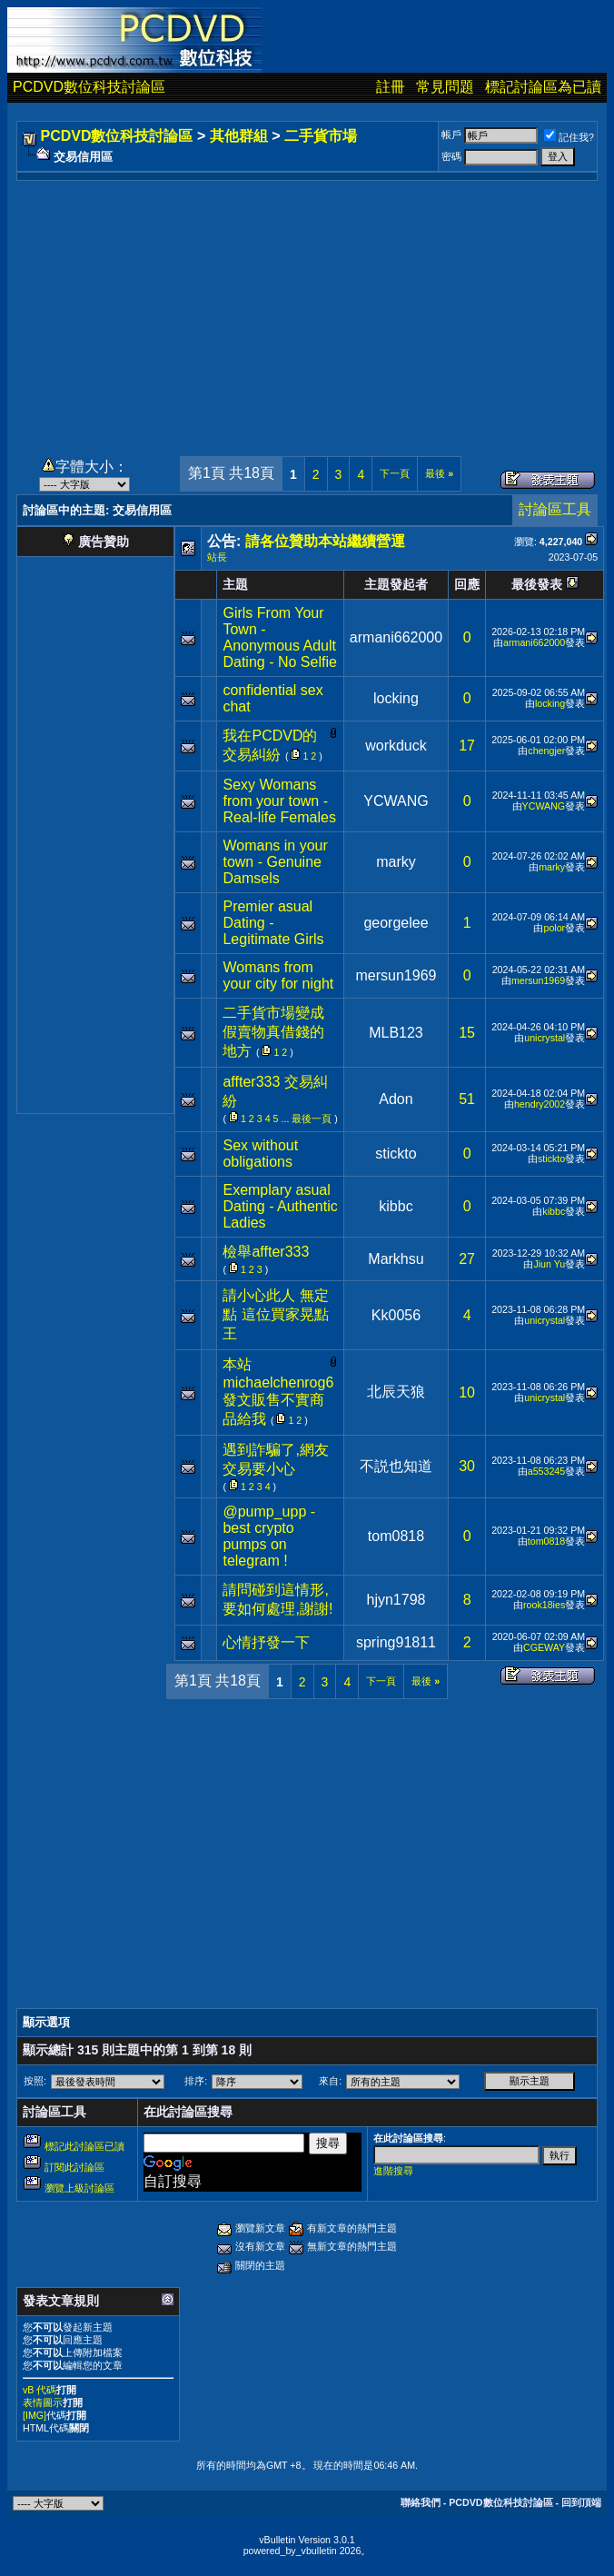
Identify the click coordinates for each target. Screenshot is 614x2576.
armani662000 (396, 637)
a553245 (547, 1471)
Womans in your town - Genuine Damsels (275, 862)
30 (467, 1466)
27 (467, 1259)
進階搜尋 (393, 2170)
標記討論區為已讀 (543, 86)
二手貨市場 (320, 136)
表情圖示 (43, 2402)
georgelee (395, 922)
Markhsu (395, 1259)
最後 (439, 473)
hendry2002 (539, 1104)
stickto (395, 1153)
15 (467, 1032)
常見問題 (445, 86)
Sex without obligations (260, 1153)
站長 (217, 557)
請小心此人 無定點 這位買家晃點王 (275, 1314)
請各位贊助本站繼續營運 (325, 541)
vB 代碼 (39, 2389)
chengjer (546, 750)
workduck (396, 745)
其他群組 (239, 136)
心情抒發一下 (266, 1642)
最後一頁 (312, 1118)
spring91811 (396, 1642)
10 (467, 1392)
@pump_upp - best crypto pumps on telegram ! (269, 1536)
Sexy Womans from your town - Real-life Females (279, 801)
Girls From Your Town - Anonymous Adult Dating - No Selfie (279, 637)
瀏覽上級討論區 (79, 2188)
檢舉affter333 (266, 1251)
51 (467, 1099)
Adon (395, 1099)
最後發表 (536, 584)
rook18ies (544, 1604)
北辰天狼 (396, 1391)
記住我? (569, 137)
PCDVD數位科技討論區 (89, 86)
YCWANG (395, 801)
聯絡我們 (421, 2502)
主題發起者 (396, 584)
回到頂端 (581, 2502)
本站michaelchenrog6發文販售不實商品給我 (278, 1392)
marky (396, 862)
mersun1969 (396, 975)
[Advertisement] (307, 308)
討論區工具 (555, 509)
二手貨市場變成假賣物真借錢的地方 (273, 1032)
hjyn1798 (396, 1599)
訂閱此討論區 (74, 2167)
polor (554, 927)
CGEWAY (544, 1647)
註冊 (390, 86)
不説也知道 (396, 1466)
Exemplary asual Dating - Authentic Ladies (280, 1206)
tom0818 (396, 1536)
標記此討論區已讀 (84, 2146)
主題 (235, 584)
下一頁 (395, 473)
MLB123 (396, 1032)
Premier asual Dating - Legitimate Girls (273, 923)
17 (467, 745)
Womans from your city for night (278, 975)
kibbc (395, 1206)
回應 (467, 584)
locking (396, 698)
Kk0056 (396, 1315)
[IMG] (34, 2415)
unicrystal (544, 1037)
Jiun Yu (549, 1263)
